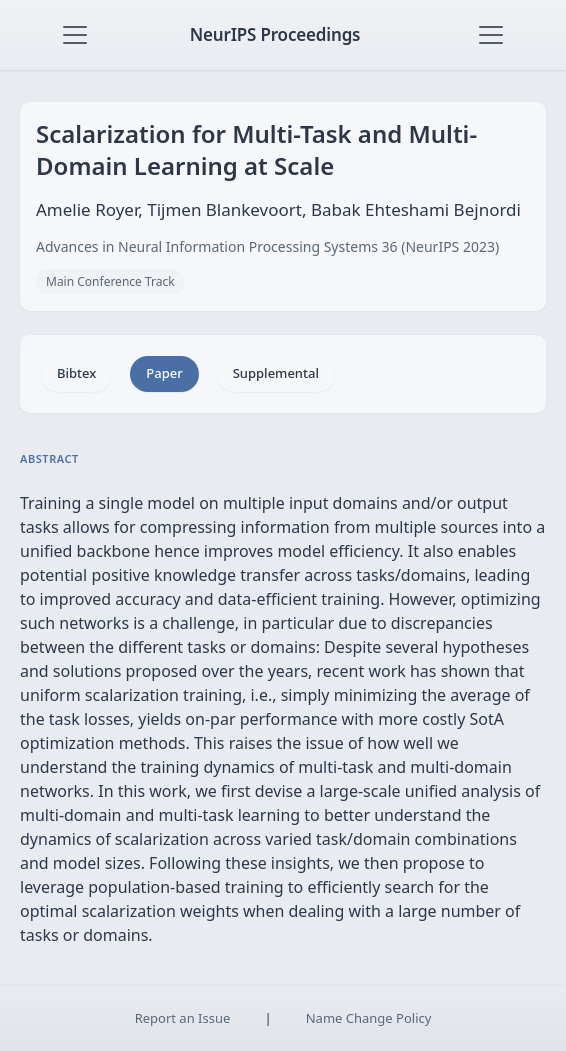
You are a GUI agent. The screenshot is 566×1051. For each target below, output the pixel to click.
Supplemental (276, 373)
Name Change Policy (369, 1018)
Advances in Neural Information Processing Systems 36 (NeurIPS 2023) (267, 246)
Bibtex (76, 373)
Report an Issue (183, 1018)
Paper (164, 373)
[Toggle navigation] (75, 35)
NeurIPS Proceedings (275, 34)
